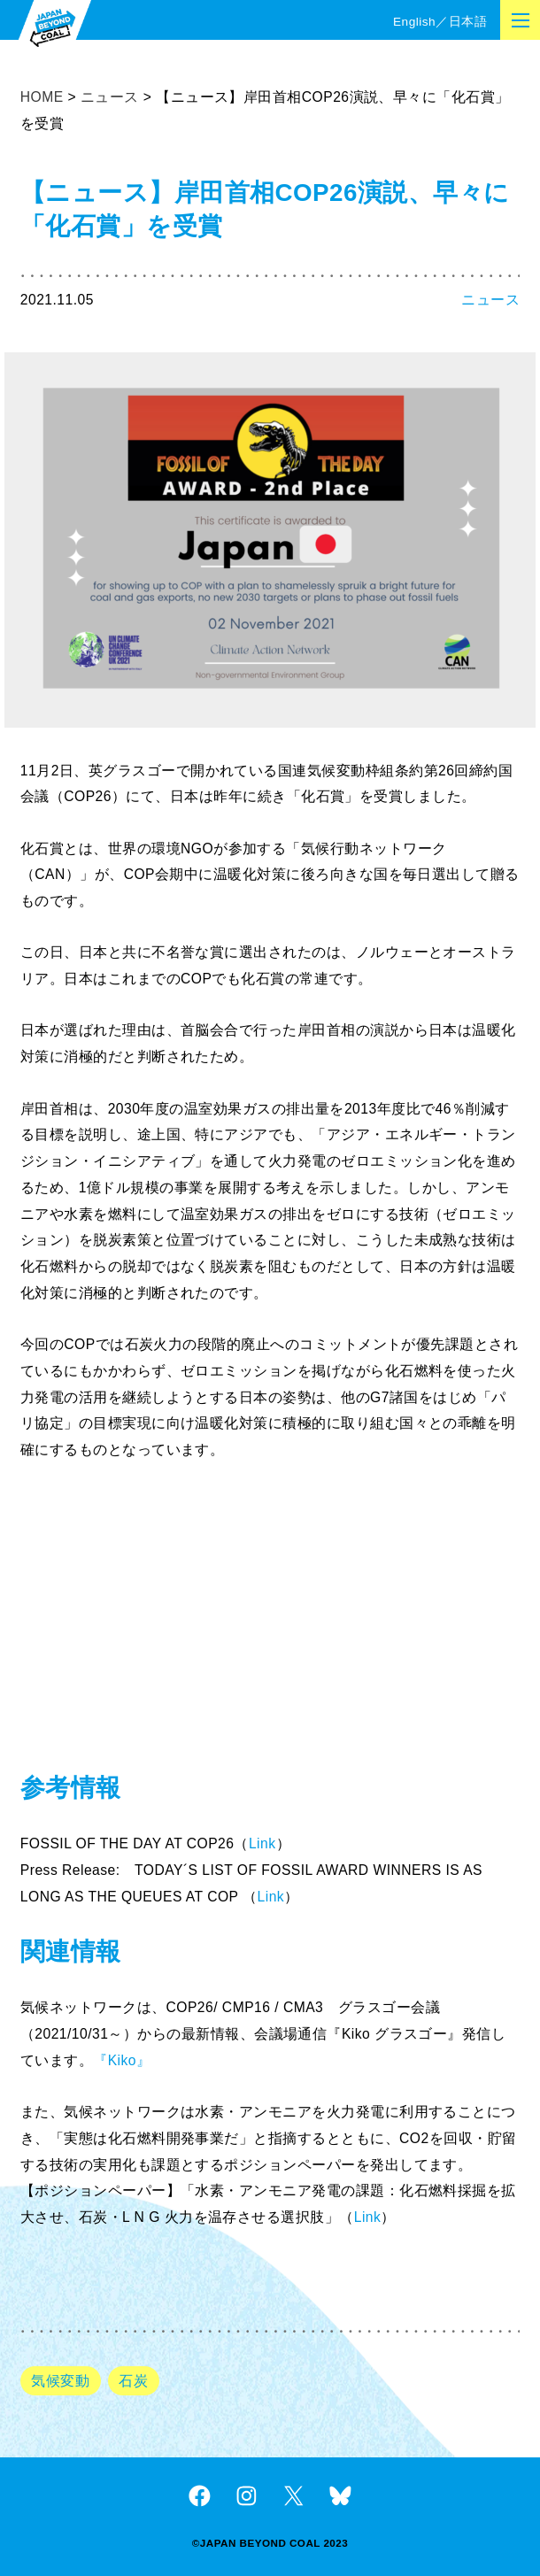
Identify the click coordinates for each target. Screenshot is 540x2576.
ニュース (490, 299)
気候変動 (60, 2380)
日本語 (468, 21)
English (414, 21)
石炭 (133, 2380)
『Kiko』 (121, 2060)
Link (262, 1843)
